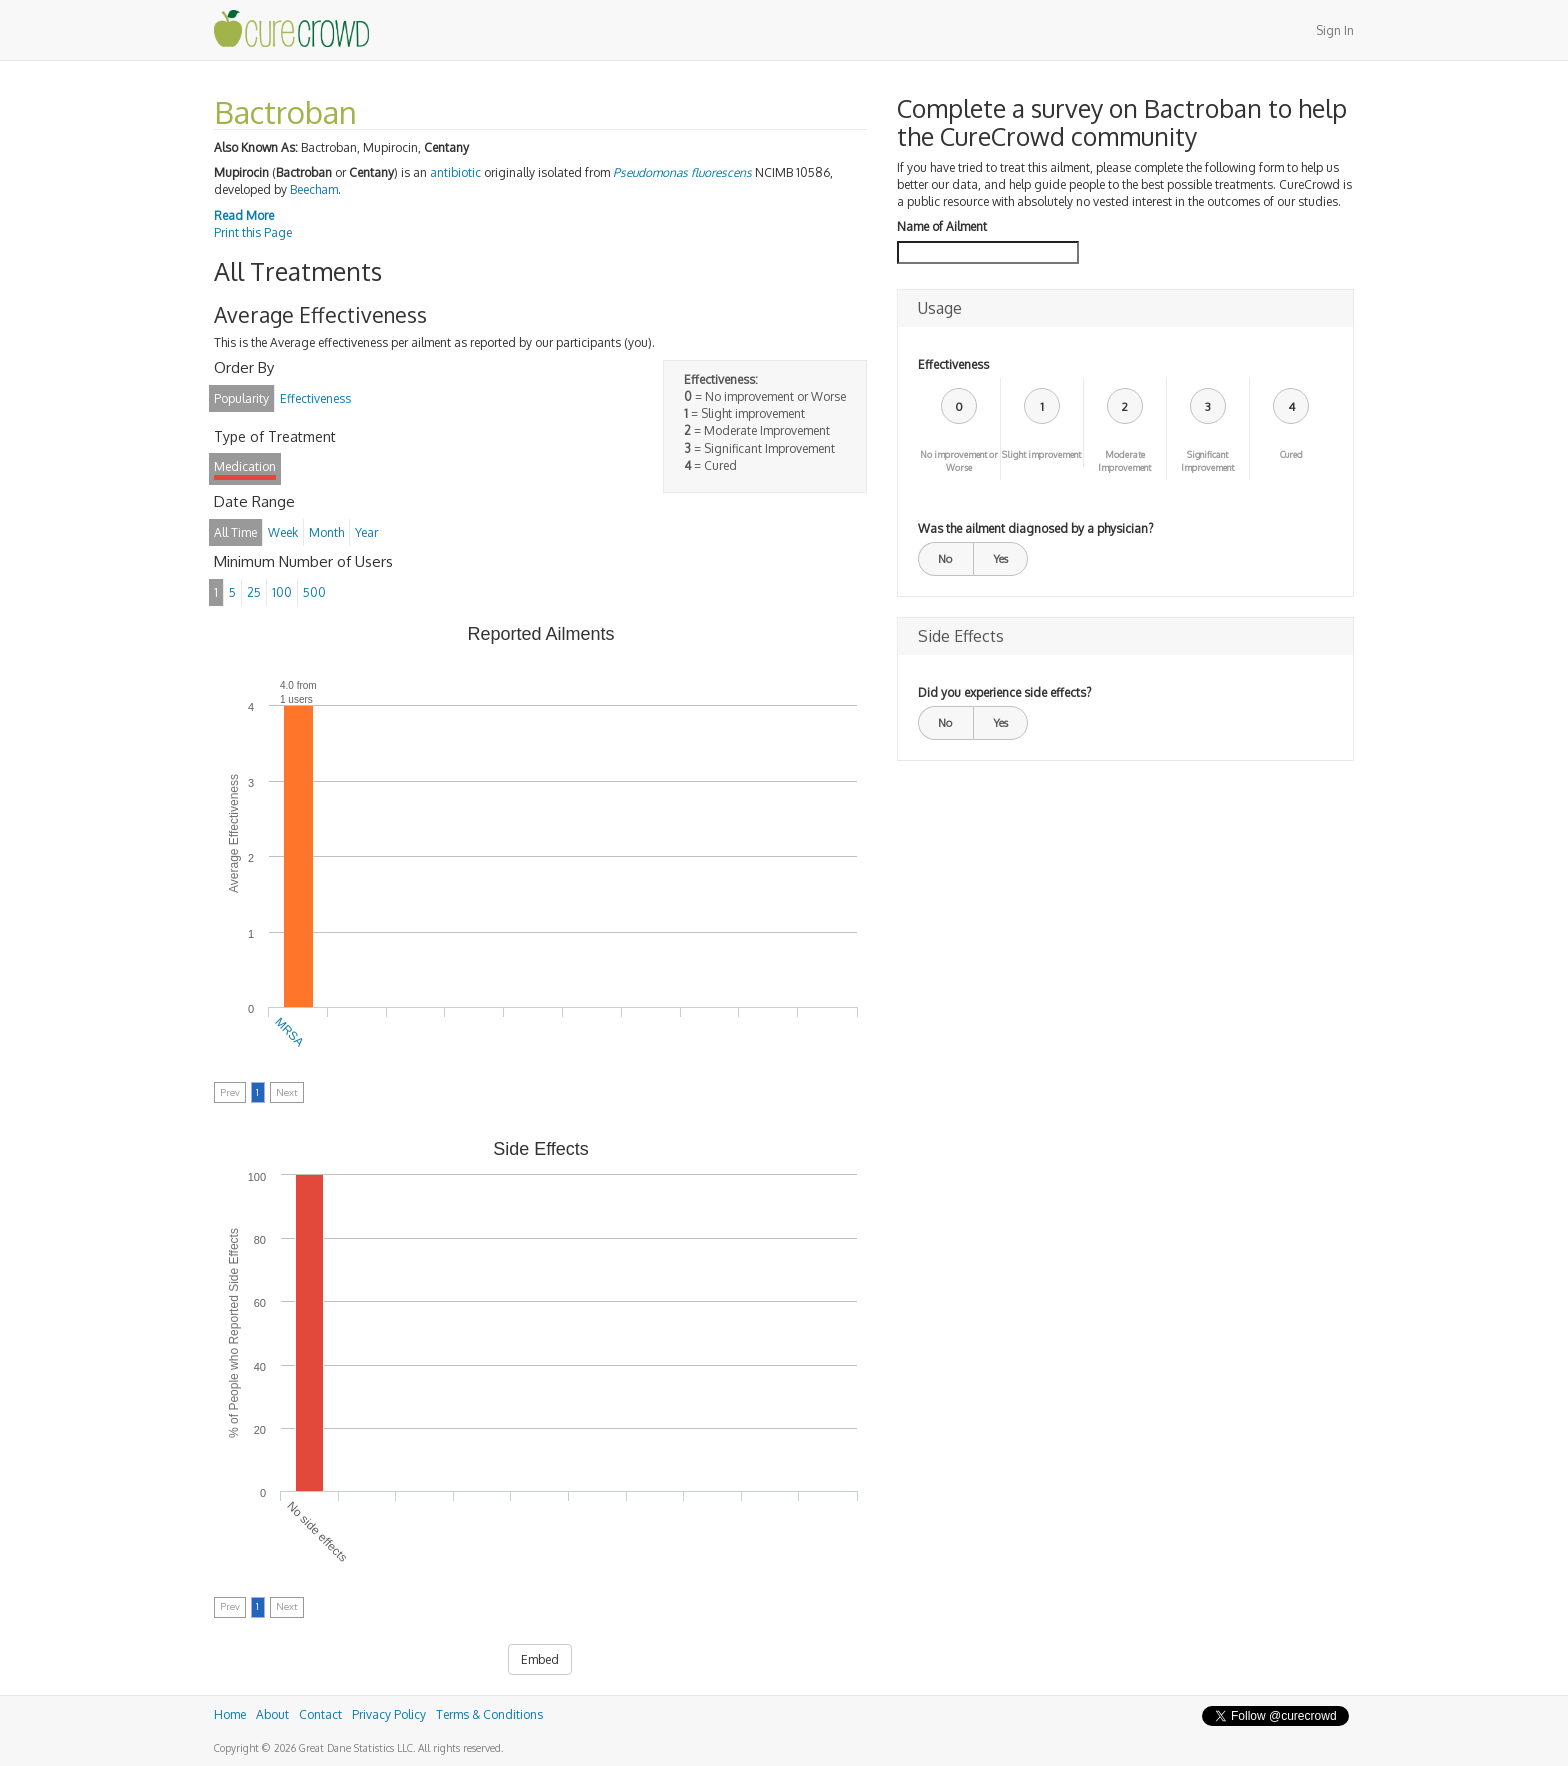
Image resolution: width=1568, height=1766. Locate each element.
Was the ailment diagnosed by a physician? (1035, 528)
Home (230, 1714)
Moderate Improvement (1124, 461)
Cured (1291, 454)
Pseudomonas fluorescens (682, 172)
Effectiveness (953, 364)
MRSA (290, 1032)
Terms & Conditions (489, 1714)
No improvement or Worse (959, 461)
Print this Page (253, 232)
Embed (540, 1659)
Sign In (1335, 30)
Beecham (314, 189)
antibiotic (455, 172)
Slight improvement (1041, 454)
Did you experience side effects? (1004, 692)
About (272, 1714)
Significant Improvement (1207, 461)
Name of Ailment (942, 226)
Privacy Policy (389, 1714)
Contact (320, 1714)
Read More (244, 215)
